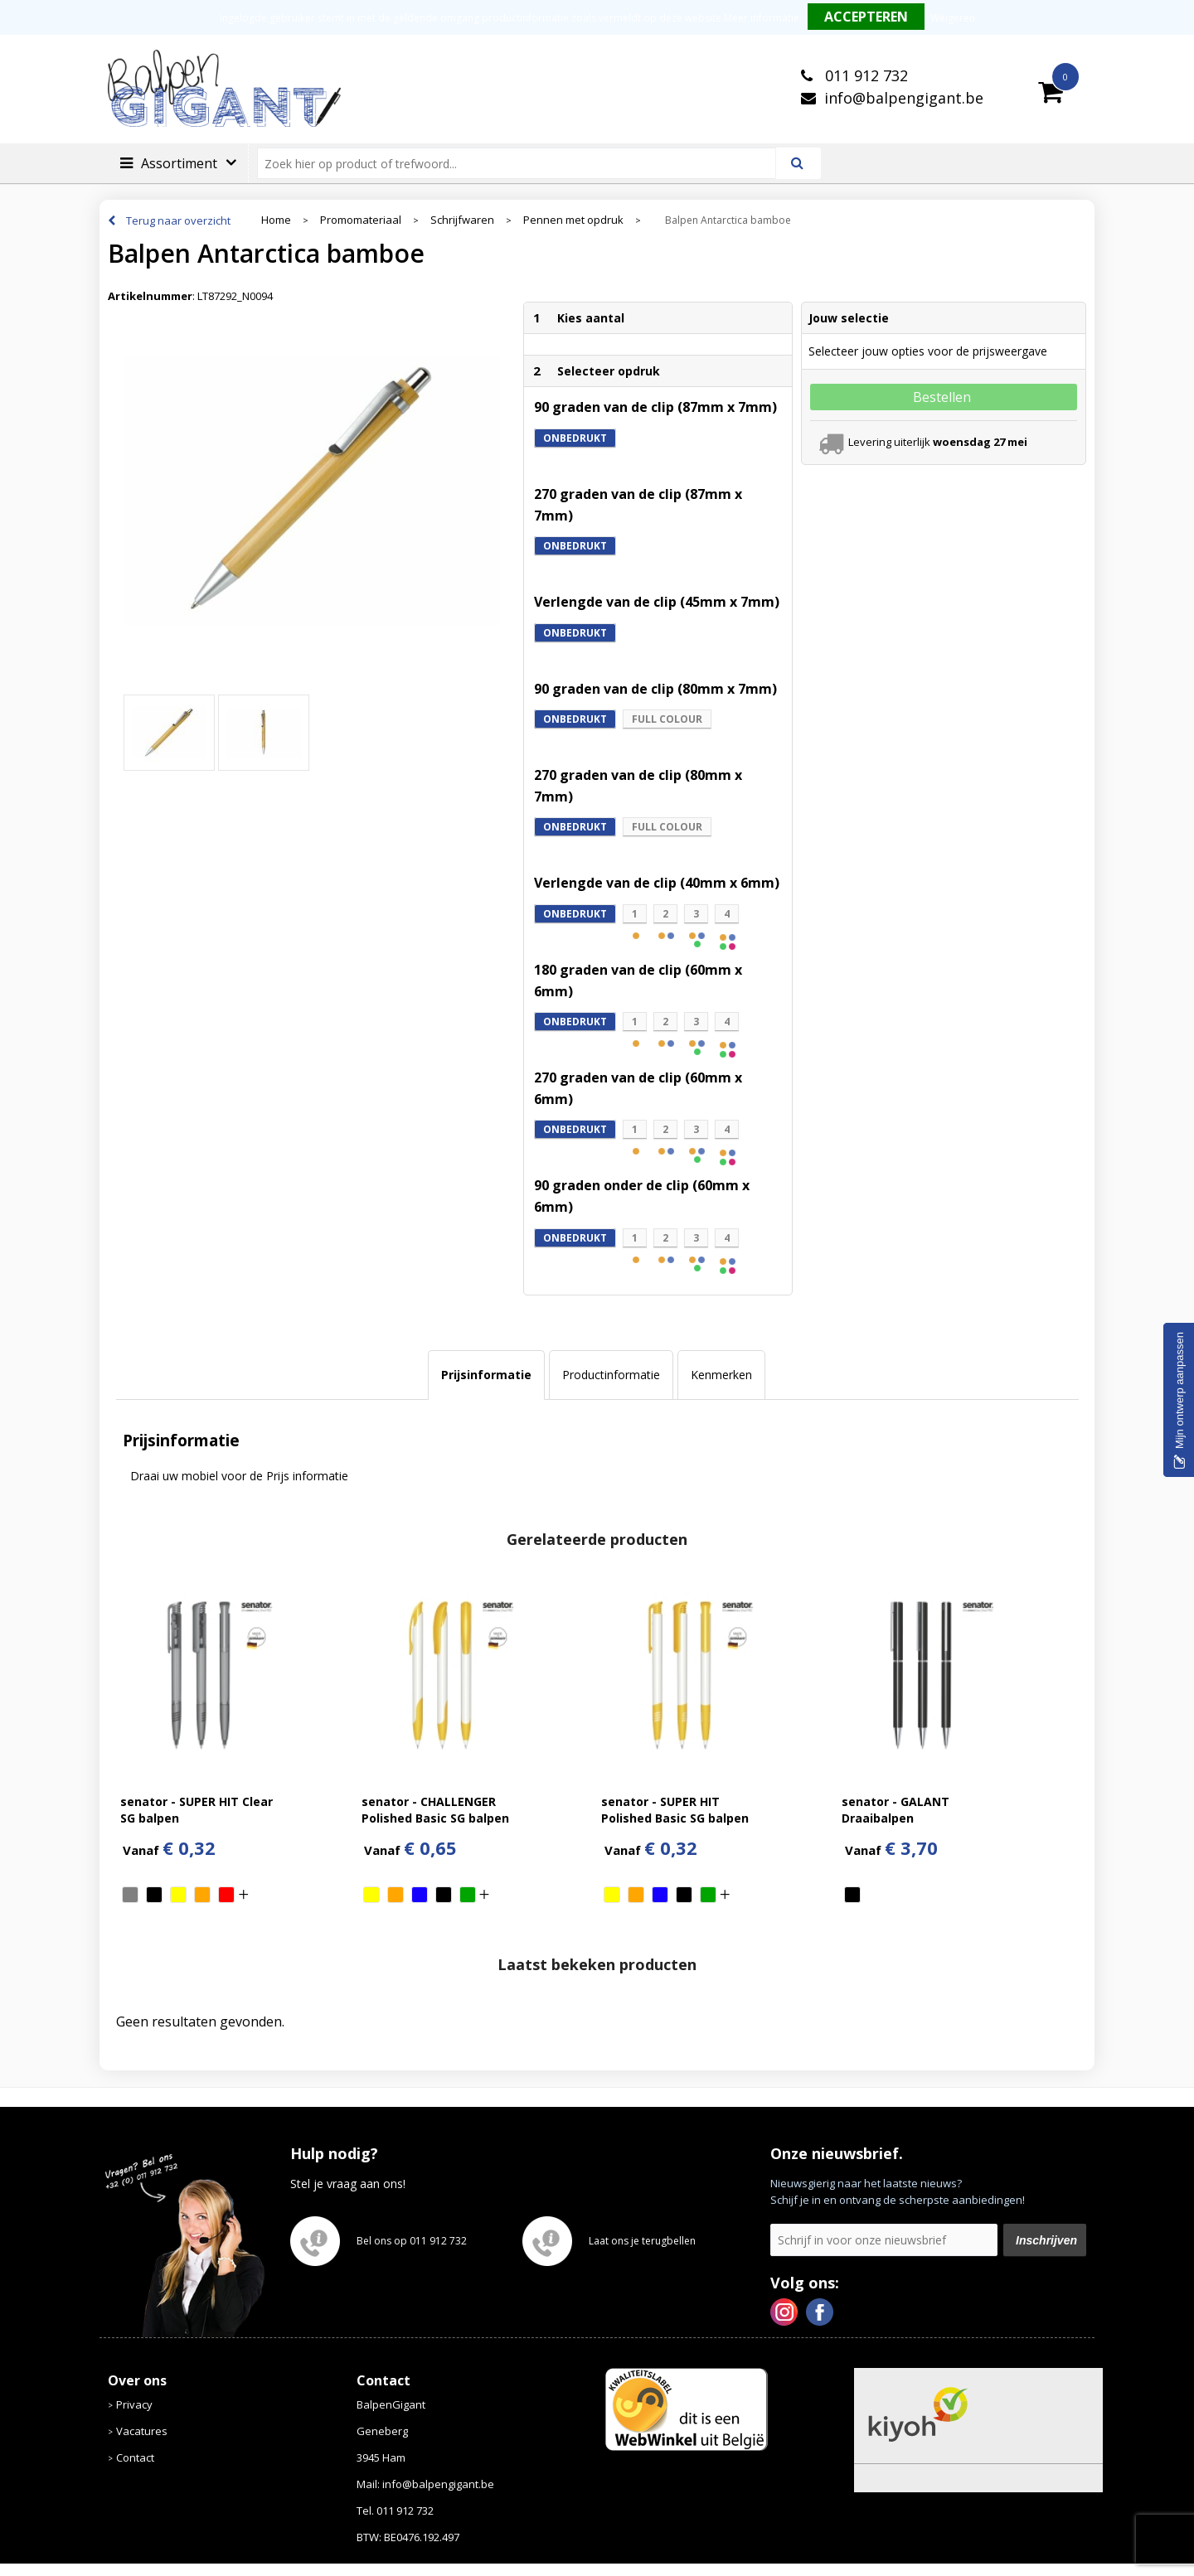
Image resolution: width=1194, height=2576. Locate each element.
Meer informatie (761, 18)
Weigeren (952, 18)
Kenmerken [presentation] (721, 1374)
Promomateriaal (360, 220)
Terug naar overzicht (178, 220)
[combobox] (523, 163)
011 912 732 (864, 75)
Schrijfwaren (462, 220)
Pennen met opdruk (573, 220)
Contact (135, 2457)
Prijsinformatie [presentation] (486, 1374)
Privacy (134, 2404)
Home (276, 220)
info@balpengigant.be (903, 98)
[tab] (486, 1375)
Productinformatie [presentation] (611, 1374)
